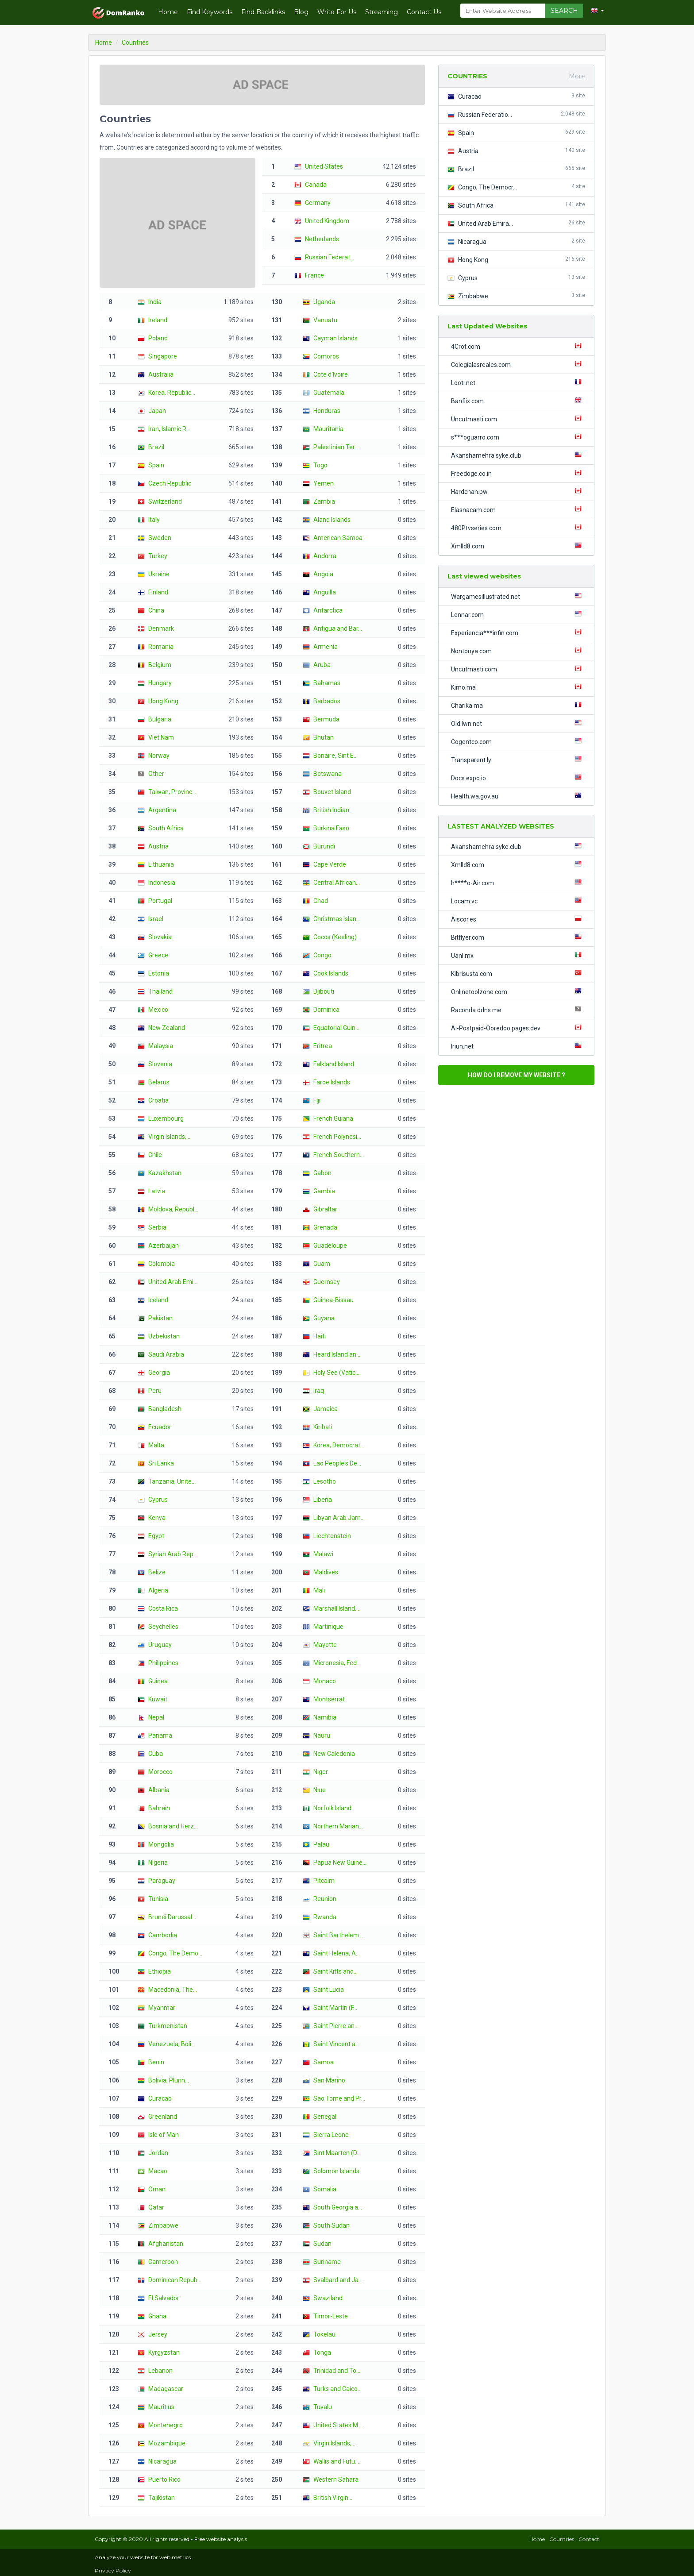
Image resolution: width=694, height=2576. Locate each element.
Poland (153, 338)
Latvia (151, 1191)
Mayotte (320, 1644)
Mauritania (323, 428)
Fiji (311, 1100)
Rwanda (319, 1916)
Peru (150, 1390)
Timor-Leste (325, 2316)
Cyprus (153, 1499)
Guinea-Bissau (328, 1299)
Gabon (317, 1172)
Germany (312, 202)
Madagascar (160, 2388)
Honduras (321, 410)
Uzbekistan (159, 1336)
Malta (151, 1445)
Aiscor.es (518, 919)
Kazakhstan (159, 1172)
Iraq (313, 1390)
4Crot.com (518, 346)
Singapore (157, 356)
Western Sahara (331, 2479)
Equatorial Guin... (331, 1027)
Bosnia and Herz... (168, 1826)
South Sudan (326, 2225)
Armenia (320, 646)
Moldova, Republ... (168, 1209)
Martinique (323, 1626)
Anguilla (319, 592)
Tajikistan (156, 2497)
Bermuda (321, 719)
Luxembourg (161, 1118)
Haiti (314, 1336)
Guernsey (321, 1281)
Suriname (322, 2261)
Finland (153, 592)
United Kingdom (321, 220)
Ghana (152, 2316)
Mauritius (156, 2406)
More (577, 76)
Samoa (318, 2062)
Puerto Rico (159, 2479)
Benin (151, 2062)
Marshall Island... (331, 1608)
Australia (156, 374)
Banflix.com (518, 401)
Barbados (321, 701)
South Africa (161, 828)
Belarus (154, 1082)
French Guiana (328, 1118)
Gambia (319, 1191)
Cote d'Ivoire (325, 374)
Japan (152, 410)
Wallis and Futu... (331, 2461)
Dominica (321, 1009)
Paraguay (156, 1880)
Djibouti (318, 991)
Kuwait (152, 1699)
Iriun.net (518, 1046)
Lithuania (156, 864)
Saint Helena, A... (331, 1953)
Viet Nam (156, 737)
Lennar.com (518, 614)
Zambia (319, 501)
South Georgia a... (332, 2207)
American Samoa (332, 537)
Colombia (156, 1263)
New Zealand (161, 1027)
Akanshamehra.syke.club (518, 455)
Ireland (152, 320)
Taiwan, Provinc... (167, 791)
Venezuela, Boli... (166, 2044)
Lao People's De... (332, 1463)
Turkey (152, 555)
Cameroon (158, 2261)
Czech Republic (164, 483)
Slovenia (155, 1064)
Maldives (320, 1572)
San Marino (324, 2080)
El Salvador (158, 2298)
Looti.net (518, 382)
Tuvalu (317, 2406)
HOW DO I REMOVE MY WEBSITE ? (516, 1075)
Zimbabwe (158, 2225)
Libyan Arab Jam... (334, 1517)
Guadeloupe (325, 1245)
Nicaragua (157, 2461)
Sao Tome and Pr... (334, 2098)
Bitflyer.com (518, 937)
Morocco (155, 1771)
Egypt (151, 1535)
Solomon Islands (331, 2171)
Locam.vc (518, 901)
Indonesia (156, 882)
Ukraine (154, 574)
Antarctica (323, 610)
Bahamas (321, 682)
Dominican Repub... (169, 2279)
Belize (152, 1572)
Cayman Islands (330, 338)
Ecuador (154, 1427)
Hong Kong (158, 701)
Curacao (155, 2098)
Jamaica (320, 1408)
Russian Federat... (324, 257)
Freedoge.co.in (518, 473)
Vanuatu (320, 320)
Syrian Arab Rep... (167, 1554)
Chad (315, 900)
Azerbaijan (158, 1245)
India (150, 301)
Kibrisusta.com (518, 973)
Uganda (319, 301)
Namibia (319, 1717)
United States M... (332, 2425)
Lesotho (319, 1481)
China (151, 610)
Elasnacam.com (518, 509)
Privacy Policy (113, 2570)
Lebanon (155, 2370)
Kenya (152, 1517)
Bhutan (318, 737)
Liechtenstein (327, 1535)
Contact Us (424, 12)
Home (168, 12)
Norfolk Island (327, 1808)
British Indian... (328, 810)
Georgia (154, 1372)
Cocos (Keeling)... (332, 937)
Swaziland (323, 2298)
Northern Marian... (333, 1826)
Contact (588, 2539)
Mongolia (156, 1844)
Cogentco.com (518, 741)
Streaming (381, 12)
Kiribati (317, 1427)
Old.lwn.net (518, 723)
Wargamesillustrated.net (518, 596)
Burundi (319, 846)
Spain (151, 465)
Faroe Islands (326, 1082)
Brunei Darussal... (167, 1916)
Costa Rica (158, 1608)
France (309, 275)
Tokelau (319, 2334)
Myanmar (156, 2007)
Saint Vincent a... (331, 2044)
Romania (156, 646)
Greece (153, 955)
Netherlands (316, 239)
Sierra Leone (326, 2134)
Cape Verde (324, 864)
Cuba (150, 1753)
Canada (310, 184)
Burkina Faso (326, 828)
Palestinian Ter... (331, 447)
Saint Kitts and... (330, 1971)
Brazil (151, 447)
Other (151, 773)
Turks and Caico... (332, 2388)
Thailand (155, 991)
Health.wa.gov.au (518, 796)
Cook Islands (325, 973)
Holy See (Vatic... (331, 1372)
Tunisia (153, 1898)
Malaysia (155, 1045)
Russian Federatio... (516, 114)
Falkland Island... (330, 1064)
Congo (317, 955)
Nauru (316, 1735)
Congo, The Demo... (170, 1953)
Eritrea (317, 1045)
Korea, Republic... (166, 392)
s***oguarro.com (518, 437)
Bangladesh (159, 1408)
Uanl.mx (518, 955)
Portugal (155, 900)
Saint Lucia (323, 1989)
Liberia (317, 1499)
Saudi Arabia (161, 1354)
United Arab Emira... (516, 223)
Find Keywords (209, 12)
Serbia (152, 1227)
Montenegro (160, 2425)
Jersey (152, 2334)
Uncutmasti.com (518, 419)
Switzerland (160, 501)
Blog (301, 12)
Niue (314, 1789)
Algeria (153, 1590)
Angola (318, 574)
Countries (561, 2539)
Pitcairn (319, 1880)
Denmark (156, 628)
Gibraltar (320, 1209)
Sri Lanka (156, 1463)
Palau (316, 1844)
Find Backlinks (263, 12)
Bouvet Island (327, 791)
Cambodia (157, 1935)
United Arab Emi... (167, 1281)
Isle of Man (158, 2134)
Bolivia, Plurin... (163, 2080)
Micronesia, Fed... (332, 1662)
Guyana (319, 1318)
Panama (155, 1735)
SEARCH (564, 11)
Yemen (318, 483)
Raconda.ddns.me (518, 1010)
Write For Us (336, 12)
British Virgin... (327, 2497)
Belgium (154, 664)
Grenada (320, 1227)
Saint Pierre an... (331, 2025)
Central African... (331, 882)
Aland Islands (327, 519)
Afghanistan (160, 2243)
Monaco (319, 1681)
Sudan (317, 2243)
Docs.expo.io (518, 778)
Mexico (153, 1009)
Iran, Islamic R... (164, 428)
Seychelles (158, 1626)
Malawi (318, 1554)
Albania (154, 1789)
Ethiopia (154, 1971)
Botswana (322, 773)
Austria (153, 846)
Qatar (151, 2207)
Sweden (154, 537)
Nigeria (153, 1862)
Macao (152, 2171)
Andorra (319, 555)
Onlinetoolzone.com (518, 991)
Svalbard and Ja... (332, 2279)
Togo (315, 465)
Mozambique (161, 2443)
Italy (149, 519)
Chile (150, 1154)
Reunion (319, 1898)
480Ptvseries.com (518, 528)
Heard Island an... (331, 1354)
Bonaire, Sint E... (330, 755)
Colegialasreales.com (518, 364)
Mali (314, 1590)
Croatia (153, 1100)
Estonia (153, 973)
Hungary (155, 682)
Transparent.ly (518, 760)
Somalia (319, 2189)
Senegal (319, 2116)
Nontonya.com (518, 651)
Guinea (153, 1681)
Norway (154, 755)
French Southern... (333, 1154)
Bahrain (154, 1808)
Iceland (153, 1299)
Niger (315, 1771)
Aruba (317, 664)
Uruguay (155, 1644)
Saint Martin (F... (330, 2007)
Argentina (157, 810)
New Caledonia (329, 1753)
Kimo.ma (518, 687)
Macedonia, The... (167, 1989)
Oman (152, 2189)
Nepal (151, 1717)
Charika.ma (518, 705)
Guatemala (323, 392)
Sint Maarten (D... (332, 2152)
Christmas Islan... (331, 918)
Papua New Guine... (334, 1862)
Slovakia (155, 937)
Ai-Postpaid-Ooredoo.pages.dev (518, 1028)
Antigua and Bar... (332, 628)
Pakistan (155, 1318)
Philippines (158, 1662)
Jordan (153, 2152)
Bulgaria (154, 719)
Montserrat (324, 1699)
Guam (316, 1263)
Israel (150, 918)
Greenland (157, 2116)
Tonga (317, 2352)
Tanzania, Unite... (167, 1481)
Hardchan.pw (518, 491)
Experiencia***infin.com (518, 632)
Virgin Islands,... (164, 1136)
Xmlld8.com (518, 546)
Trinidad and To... (331, 2370)
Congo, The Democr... (516, 187)
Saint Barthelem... (333, 1935)
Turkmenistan (162, 2025)
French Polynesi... (332, 1136)
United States (318, 166)
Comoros (321, 356)
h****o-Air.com (518, 883)
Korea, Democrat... (333, 1445)
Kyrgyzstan (159, 2352)
